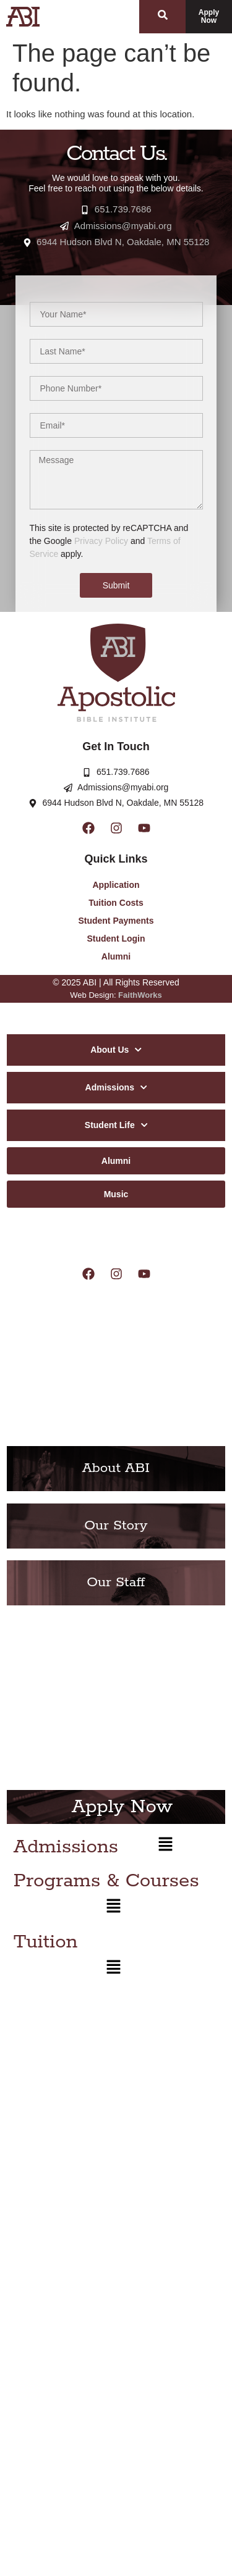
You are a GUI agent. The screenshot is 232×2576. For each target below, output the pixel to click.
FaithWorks (140, 995)
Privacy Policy (101, 541)
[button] (166, 1846)
